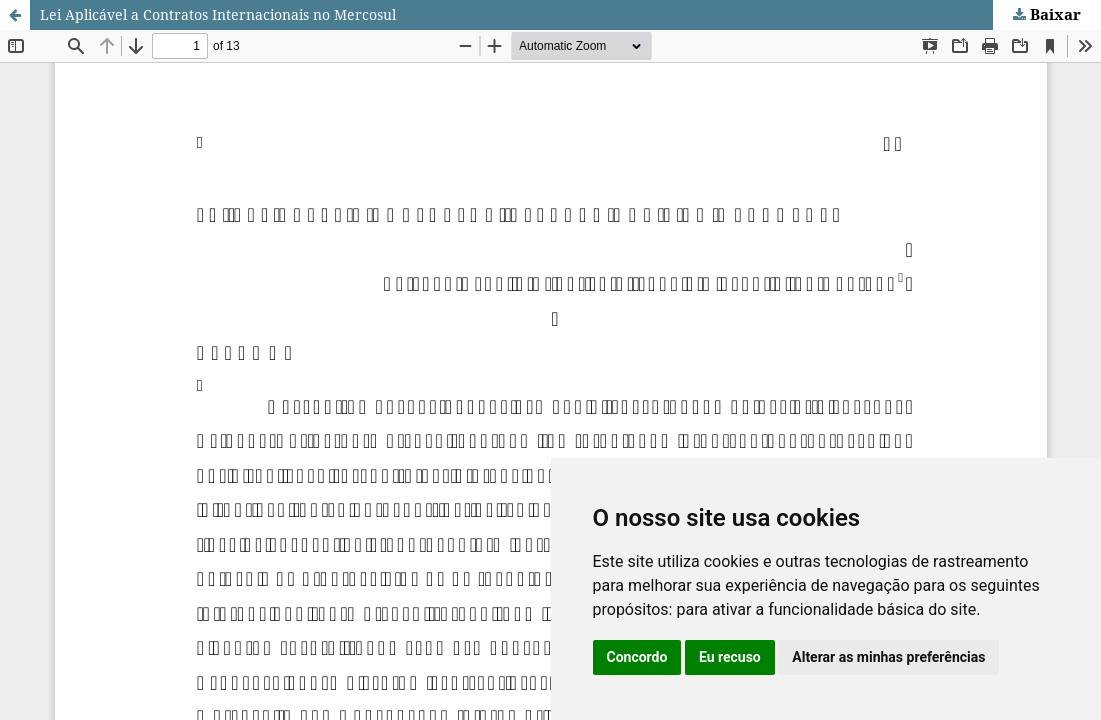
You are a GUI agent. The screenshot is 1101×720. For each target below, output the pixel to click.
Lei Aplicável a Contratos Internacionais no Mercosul (218, 14)
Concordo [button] (637, 657)
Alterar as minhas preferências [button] (888, 657)
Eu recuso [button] (730, 657)
